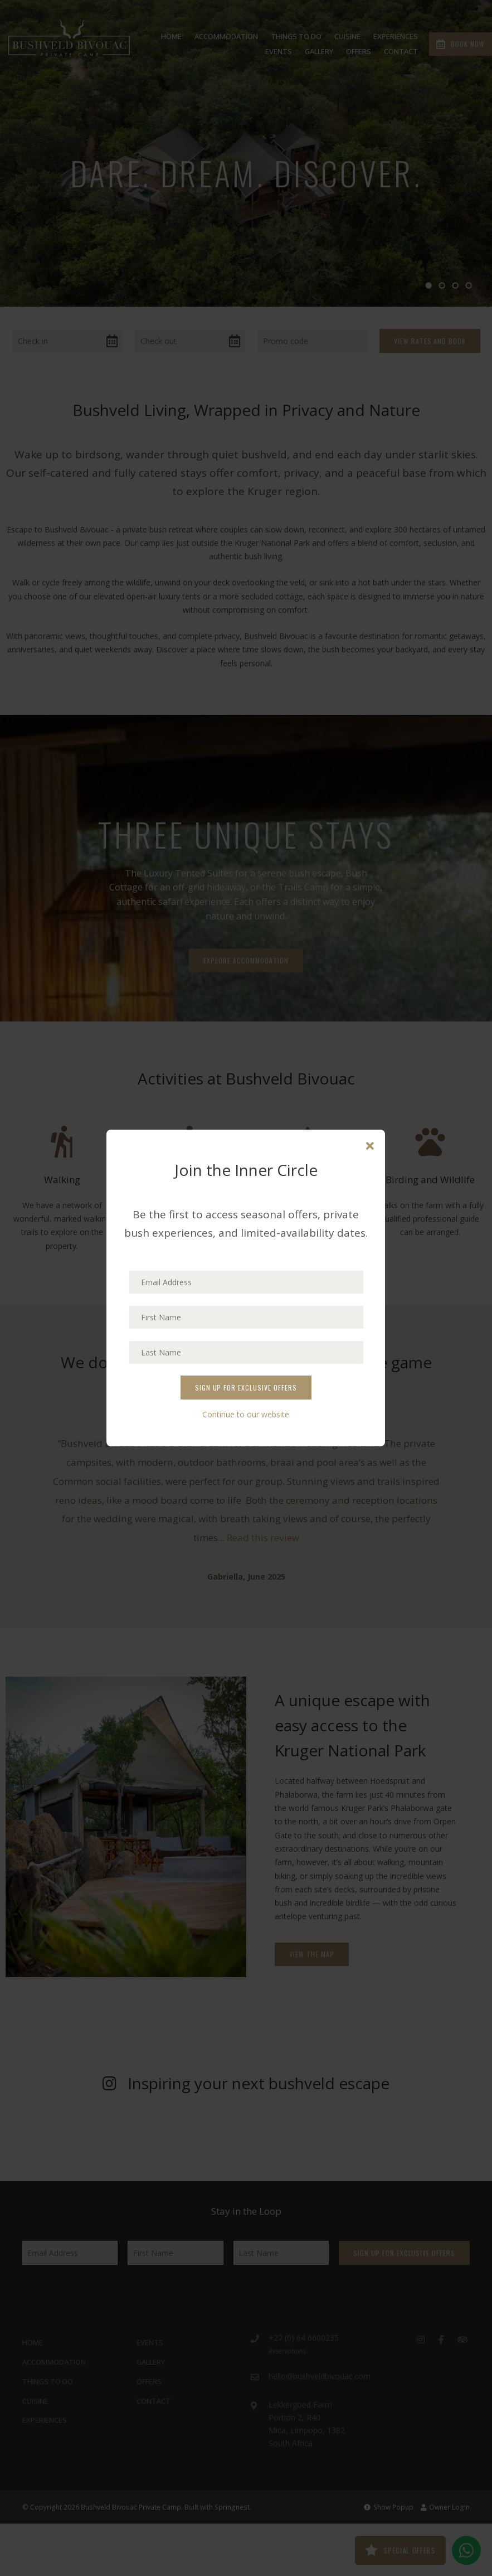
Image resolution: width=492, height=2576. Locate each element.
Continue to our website (245, 1414)
